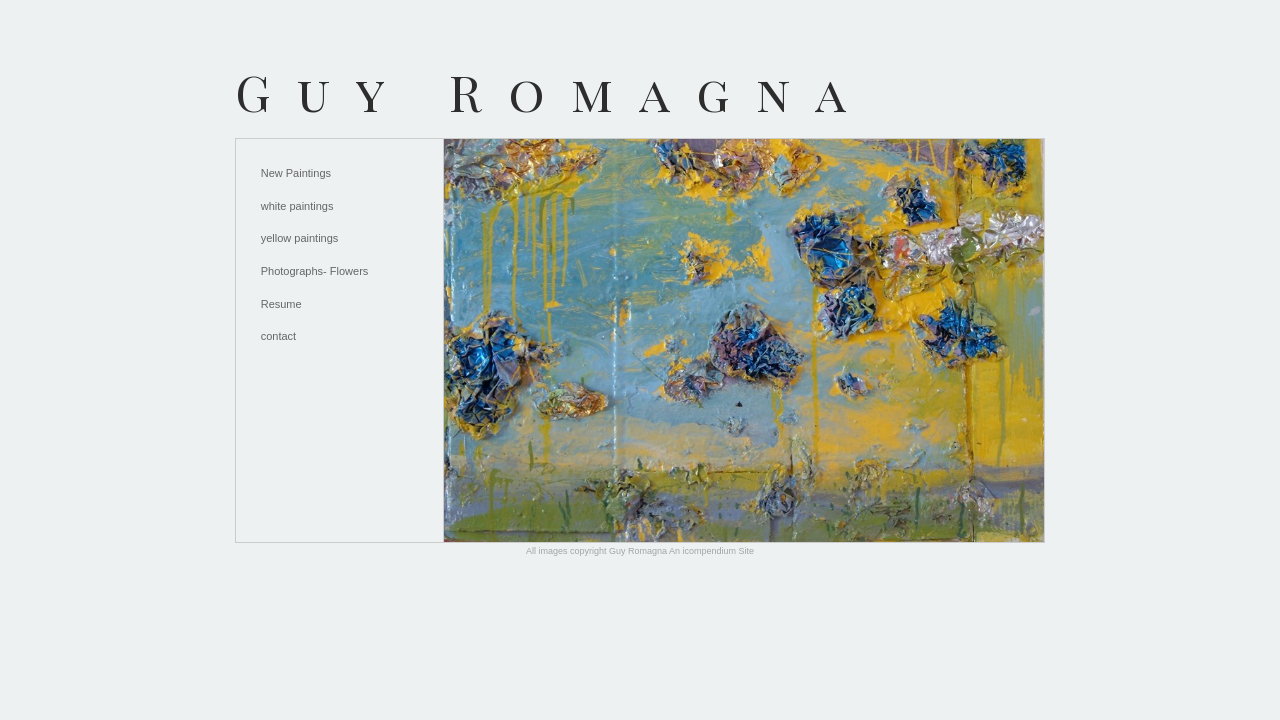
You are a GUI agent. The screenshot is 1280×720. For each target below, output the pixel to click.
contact (278, 336)
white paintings (297, 206)
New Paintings (296, 173)
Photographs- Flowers (315, 271)
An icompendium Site (711, 551)
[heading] (554, 91)
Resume (281, 304)
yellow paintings (300, 238)
